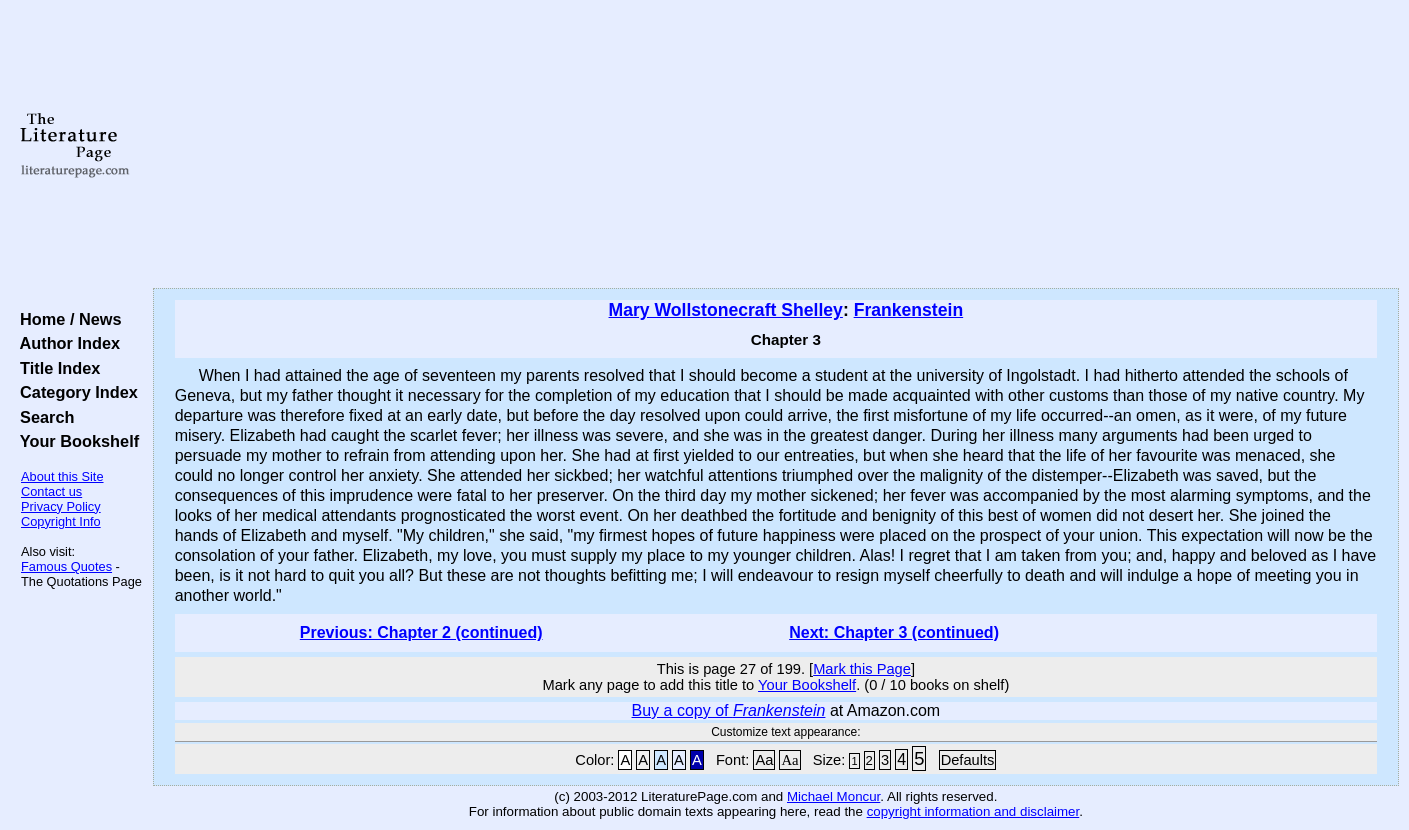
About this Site (62, 476)
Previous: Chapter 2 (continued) (421, 632)
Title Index (55, 368)
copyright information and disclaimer (973, 811)
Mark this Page (862, 669)
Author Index (65, 343)
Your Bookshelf (75, 441)
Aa (764, 760)
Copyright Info (61, 521)
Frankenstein (909, 310)
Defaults (968, 760)
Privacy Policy (61, 506)
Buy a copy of (729, 710)
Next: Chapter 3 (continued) (894, 632)
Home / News (66, 319)
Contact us (51, 491)
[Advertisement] (776, 145)
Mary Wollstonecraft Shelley (726, 310)
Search (42, 417)
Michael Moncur (833, 796)
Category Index (74, 392)
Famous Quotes (66, 566)
